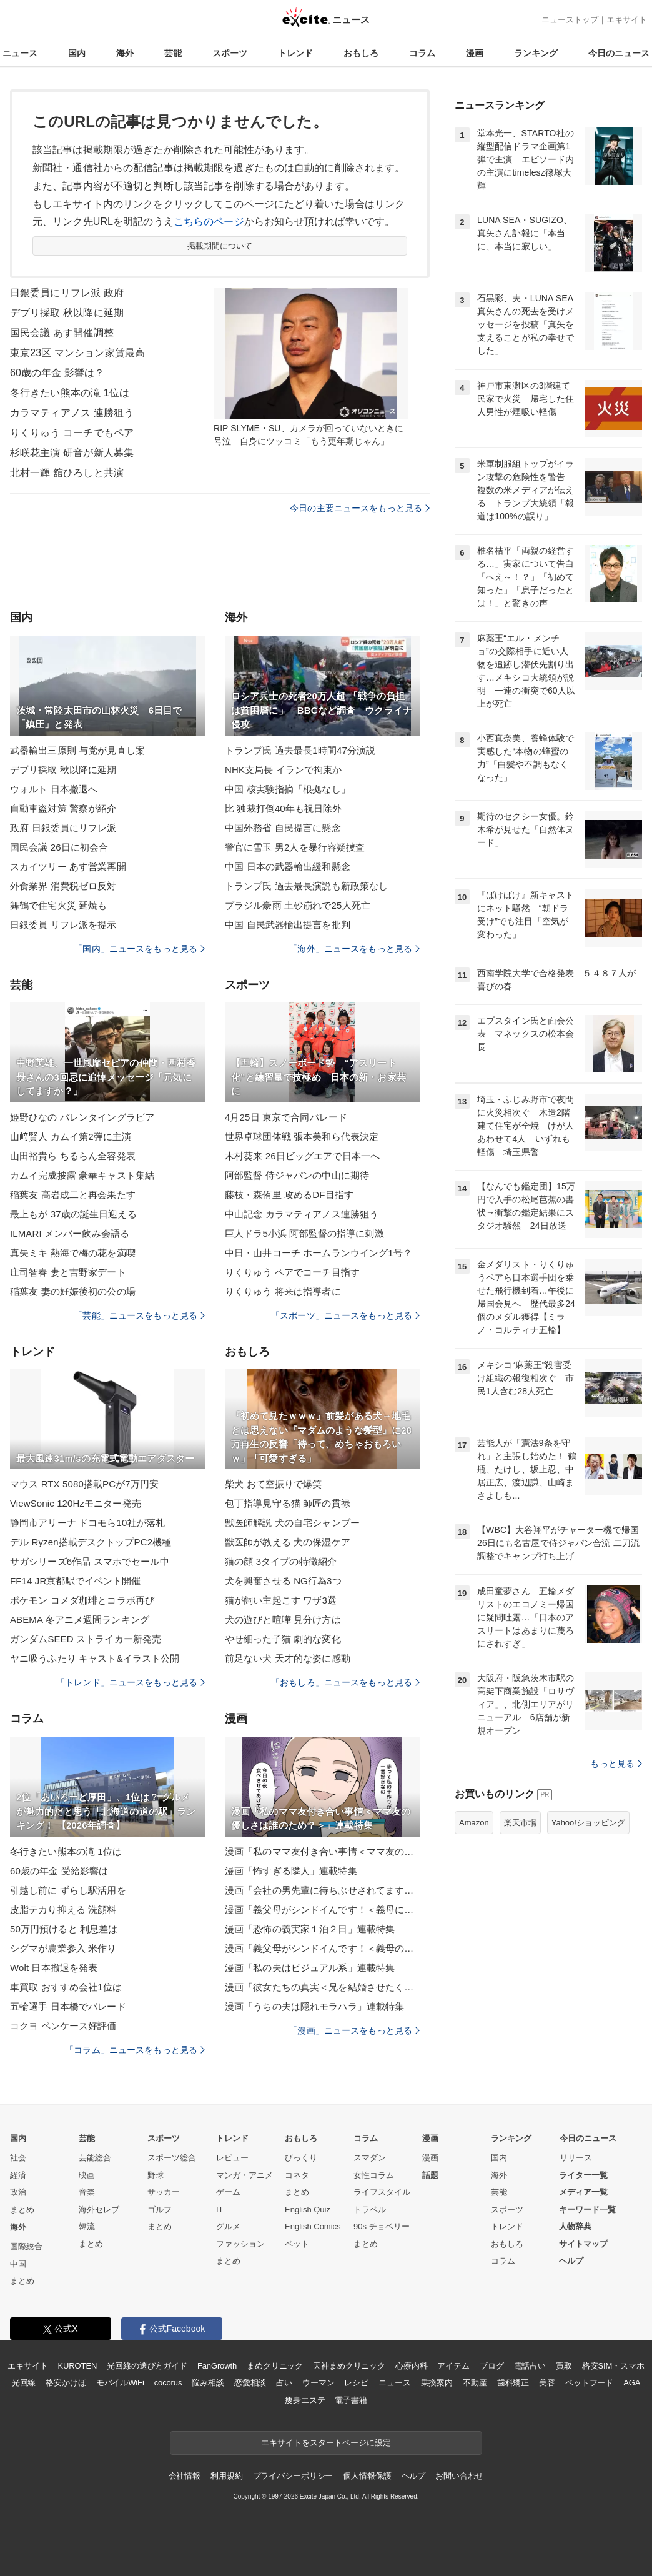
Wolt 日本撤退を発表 (53, 1967)
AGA (631, 2382)
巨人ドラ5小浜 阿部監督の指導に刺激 (304, 1233)
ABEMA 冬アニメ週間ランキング (79, 1619)
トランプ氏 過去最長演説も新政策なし (306, 886)
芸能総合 (95, 2157)
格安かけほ (66, 2382)
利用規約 (226, 2475)
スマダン (369, 2157)
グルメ (228, 2226)
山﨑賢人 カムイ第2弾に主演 (70, 1136)
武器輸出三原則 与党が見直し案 (77, 750)
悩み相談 (208, 2382)
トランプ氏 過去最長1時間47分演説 (300, 750)
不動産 (475, 2382)
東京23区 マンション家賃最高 (77, 352)
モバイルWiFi (120, 2382)
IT (220, 2209)
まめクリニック (275, 2365)
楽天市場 (520, 1822)
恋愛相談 (250, 2382)
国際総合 (26, 2246)
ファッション (240, 2244)
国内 (77, 53)
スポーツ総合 (171, 2157)
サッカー (163, 2192)
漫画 (474, 53)
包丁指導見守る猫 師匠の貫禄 (287, 1503)
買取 (564, 2365)
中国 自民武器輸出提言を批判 (287, 924)
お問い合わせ (459, 2475)
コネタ (297, 2175)
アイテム (453, 2365)
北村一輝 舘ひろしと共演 (67, 472)
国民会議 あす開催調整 (62, 332)
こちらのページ (209, 221)
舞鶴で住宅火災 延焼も (58, 905)
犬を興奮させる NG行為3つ (283, 1580)
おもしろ (360, 53)
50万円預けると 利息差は (63, 1929)
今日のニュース (619, 53)
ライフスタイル (381, 2192)
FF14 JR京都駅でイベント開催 (75, 1580)
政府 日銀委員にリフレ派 (63, 827)
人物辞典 (575, 2226)
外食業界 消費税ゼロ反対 (63, 886)
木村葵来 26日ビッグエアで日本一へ (302, 1156)
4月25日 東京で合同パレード (286, 1117)
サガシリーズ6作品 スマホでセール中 (89, 1561)
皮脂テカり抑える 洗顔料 (63, 1909)
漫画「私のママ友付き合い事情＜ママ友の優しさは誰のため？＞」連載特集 (322, 1851)
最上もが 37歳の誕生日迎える (73, 1214)
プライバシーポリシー (293, 2475)
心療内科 (411, 2365)
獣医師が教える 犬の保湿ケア (287, 1542)
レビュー (232, 2157)
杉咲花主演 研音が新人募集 (72, 452)
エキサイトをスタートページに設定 (326, 2442)
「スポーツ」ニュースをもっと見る (345, 1315)
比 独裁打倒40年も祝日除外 (283, 808)
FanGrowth (217, 2365)
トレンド (295, 53)
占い (284, 2382)
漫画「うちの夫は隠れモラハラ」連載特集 (314, 2006)
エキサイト (626, 19)
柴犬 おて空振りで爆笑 (273, 1484)
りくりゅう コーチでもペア (72, 432)
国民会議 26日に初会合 (59, 847)
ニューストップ (569, 19)
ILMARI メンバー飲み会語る (69, 1233)
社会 (18, 2157)
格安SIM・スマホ (613, 2365)
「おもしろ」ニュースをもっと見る (345, 1682)
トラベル (369, 2209)
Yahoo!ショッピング (588, 1822)
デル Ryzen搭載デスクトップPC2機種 (90, 1542)
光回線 (24, 2382)
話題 (430, 2175)
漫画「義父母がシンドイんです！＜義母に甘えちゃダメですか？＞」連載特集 (322, 1909)
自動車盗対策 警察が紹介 (63, 808)
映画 (87, 2175)
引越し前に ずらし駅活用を (68, 1890)
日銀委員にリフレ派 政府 (67, 292)
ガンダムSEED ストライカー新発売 (85, 1639)
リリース (576, 2157)
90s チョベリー (381, 2226)
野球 (155, 2175)
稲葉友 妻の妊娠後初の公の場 (73, 1291)
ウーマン (318, 2382)
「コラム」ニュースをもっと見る (135, 2050)
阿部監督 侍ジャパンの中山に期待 (297, 1175)
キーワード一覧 (587, 2209)
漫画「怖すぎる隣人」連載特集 (291, 1870)
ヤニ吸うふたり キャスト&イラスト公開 (94, 1658)
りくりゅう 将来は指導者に (283, 1291)
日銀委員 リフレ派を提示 (63, 924)
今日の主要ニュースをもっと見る (360, 508)
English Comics (313, 2226)
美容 (547, 2382)
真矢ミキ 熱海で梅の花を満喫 (73, 1252)
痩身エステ (305, 2400)
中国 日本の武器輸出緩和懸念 (287, 866)
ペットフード (589, 2382)
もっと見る (616, 1764)
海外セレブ (99, 2209)
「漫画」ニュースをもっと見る (354, 2030)
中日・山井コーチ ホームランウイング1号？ (318, 1252)
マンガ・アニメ (244, 2175)
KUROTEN (77, 2365)
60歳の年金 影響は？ (57, 372)
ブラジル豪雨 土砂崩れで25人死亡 (297, 905)
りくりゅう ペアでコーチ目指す (292, 1272)
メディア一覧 (583, 2192)
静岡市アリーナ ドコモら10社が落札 (87, 1522)
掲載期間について (220, 246)
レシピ (356, 2382)
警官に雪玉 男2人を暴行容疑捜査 (295, 847)
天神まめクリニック (349, 2365)
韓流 (87, 2226)
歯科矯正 (513, 2382)
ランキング (536, 53)
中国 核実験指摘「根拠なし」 (287, 789)
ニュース (19, 53)
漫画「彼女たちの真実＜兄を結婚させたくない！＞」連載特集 (322, 1987)
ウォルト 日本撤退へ (53, 789)
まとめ (22, 2209)
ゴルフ (159, 2209)
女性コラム (373, 2175)
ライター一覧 (583, 2175)
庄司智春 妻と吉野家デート (68, 1272)
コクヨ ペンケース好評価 (63, 2025)
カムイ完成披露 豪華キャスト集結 (82, 1175)
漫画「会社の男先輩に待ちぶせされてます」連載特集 (322, 1890)
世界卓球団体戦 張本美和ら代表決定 (301, 1136)
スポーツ (229, 53)
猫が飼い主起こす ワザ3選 (281, 1600)
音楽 (87, 2192)
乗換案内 (437, 2382)
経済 (18, 2175)
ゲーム (228, 2192)
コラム (422, 53)
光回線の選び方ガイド (147, 2365)
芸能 (173, 53)
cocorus (168, 2382)
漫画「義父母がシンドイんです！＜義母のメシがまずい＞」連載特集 (322, 1948)
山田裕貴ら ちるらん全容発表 (73, 1156)
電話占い (530, 2365)
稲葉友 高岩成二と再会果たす (73, 1194)
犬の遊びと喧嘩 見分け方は (283, 1619)
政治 (18, 2192)
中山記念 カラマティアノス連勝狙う (301, 1214)
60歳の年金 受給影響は (59, 1870)
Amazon (474, 1822)
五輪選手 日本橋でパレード (68, 2006)
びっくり (301, 2157)
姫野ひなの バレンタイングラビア (82, 1117)
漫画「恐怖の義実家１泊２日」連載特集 (310, 1929)
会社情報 (184, 2475)
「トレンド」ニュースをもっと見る (130, 1682)
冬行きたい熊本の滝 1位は (69, 392)
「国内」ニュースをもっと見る (139, 949)
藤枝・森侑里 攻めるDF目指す (289, 1194)
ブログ (492, 2365)
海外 (125, 53)
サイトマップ (583, 2244)
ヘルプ (571, 2260)
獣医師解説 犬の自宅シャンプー (292, 1522)
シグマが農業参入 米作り (63, 1948)
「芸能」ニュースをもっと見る (139, 1315)
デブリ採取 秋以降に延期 (67, 312)
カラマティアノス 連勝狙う (72, 412)
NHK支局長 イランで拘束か (283, 769)
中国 (18, 2264)
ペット (297, 2244)
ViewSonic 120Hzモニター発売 (75, 1503)
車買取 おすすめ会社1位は (66, 1987)
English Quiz (307, 2209)
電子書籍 (351, 2400)
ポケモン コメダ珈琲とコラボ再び (82, 1600)
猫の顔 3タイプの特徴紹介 (281, 1561)
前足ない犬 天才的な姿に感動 (287, 1658)
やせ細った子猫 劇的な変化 (283, 1639)
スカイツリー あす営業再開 (68, 866)
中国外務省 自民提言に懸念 (283, 827)
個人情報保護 (367, 2475)
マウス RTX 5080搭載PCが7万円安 (84, 1484)
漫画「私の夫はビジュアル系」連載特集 (310, 1967)
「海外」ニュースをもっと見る (354, 949)
